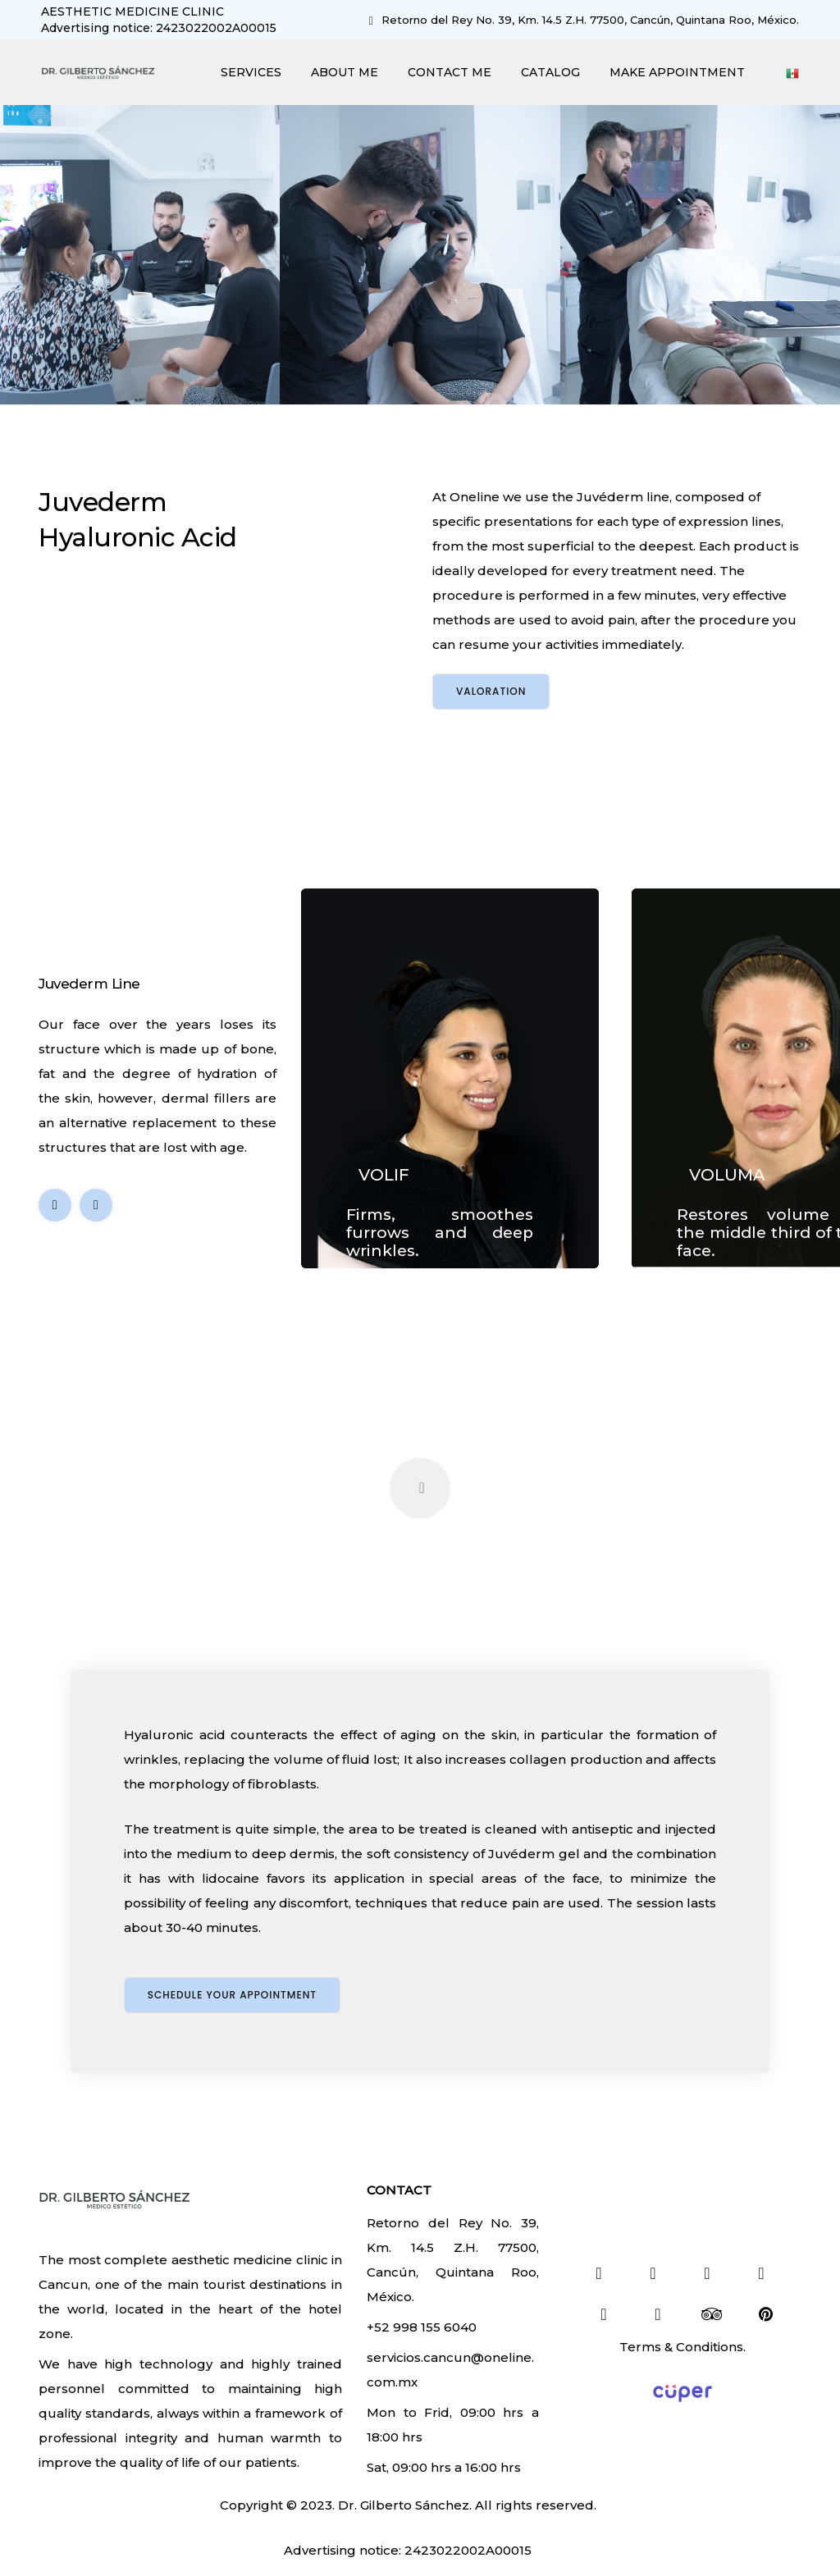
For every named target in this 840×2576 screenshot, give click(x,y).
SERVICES (251, 72)
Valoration (491, 691)
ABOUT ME (344, 72)
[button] (96, 1205)
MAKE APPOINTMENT (677, 72)
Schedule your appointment (232, 1995)
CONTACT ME (449, 72)
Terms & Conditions (681, 2346)
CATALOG (550, 72)
